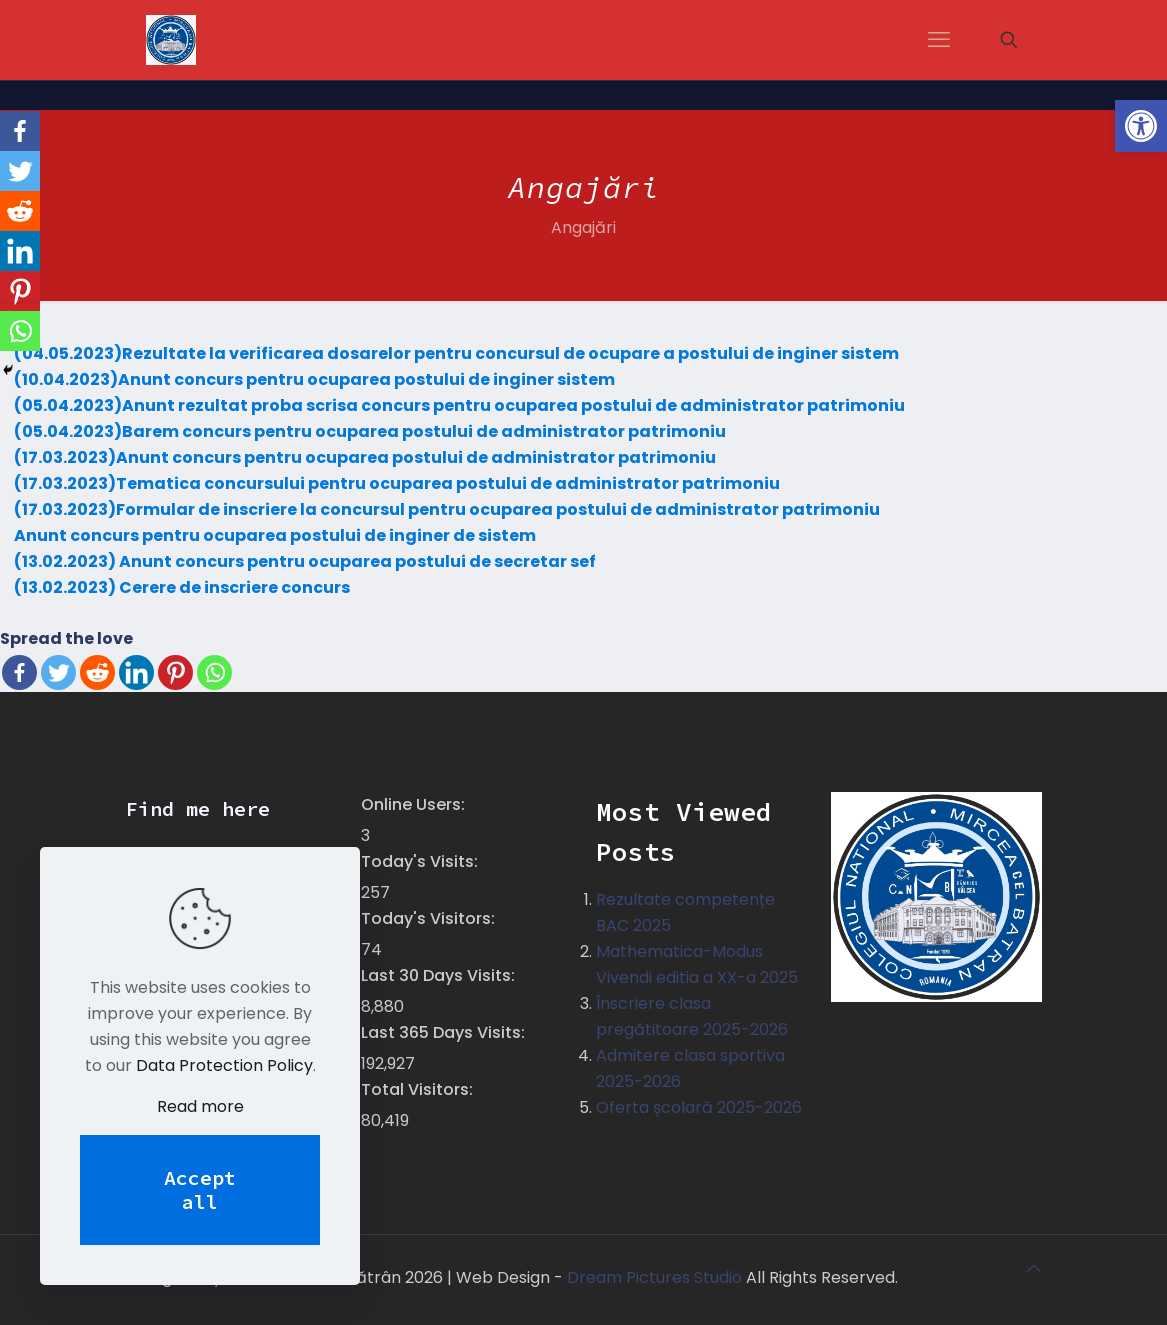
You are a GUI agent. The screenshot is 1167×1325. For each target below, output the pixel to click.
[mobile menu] (939, 40)
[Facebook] (19, 672)
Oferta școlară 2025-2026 (699, 1107)
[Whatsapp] (214, 672)
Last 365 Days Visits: (445, 1032)
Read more (200, 1106)
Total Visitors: (419, 1089)
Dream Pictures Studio (656, 1277)
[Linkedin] (136, 672)
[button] (1141, 126)
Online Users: (415, 804)
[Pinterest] (175, 672)
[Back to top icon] (1034, 1269)
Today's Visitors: (430, 918)
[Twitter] (58, 672)
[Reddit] (97, 672)
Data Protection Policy (224, 1065)
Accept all (200, 1189)
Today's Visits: (421, 861)
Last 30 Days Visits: (440, 975)
